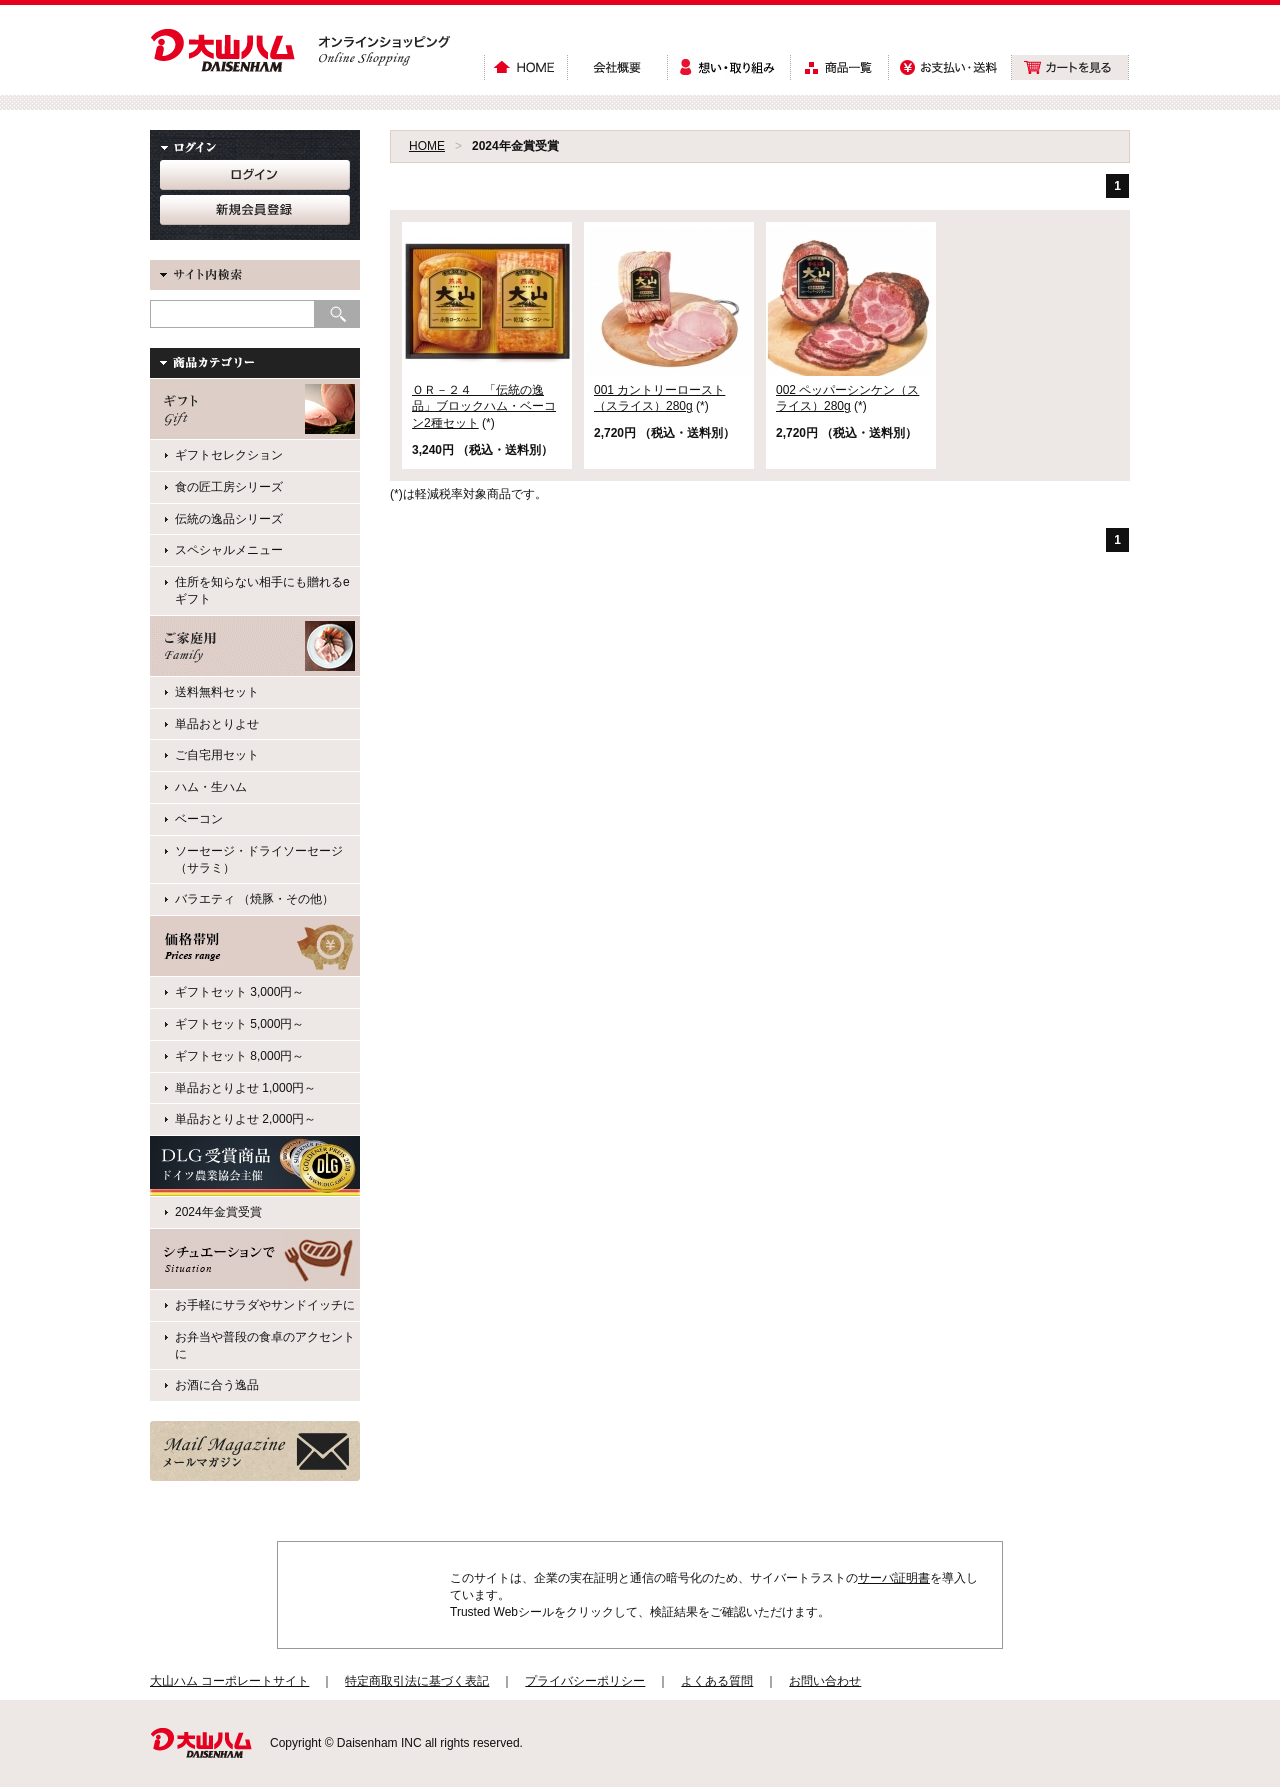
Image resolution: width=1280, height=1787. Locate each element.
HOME (427, 146)
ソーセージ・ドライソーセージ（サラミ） (259, 859)
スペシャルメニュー (229, 550)
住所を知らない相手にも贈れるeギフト (262, 590)
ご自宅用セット (217, 755)
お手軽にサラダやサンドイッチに (265, 1305)
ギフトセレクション (229, 455)
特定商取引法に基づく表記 (417, 1681)
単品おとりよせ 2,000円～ (245, 1119)
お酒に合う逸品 (217, 1385)
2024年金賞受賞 (218, 1212)
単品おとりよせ (217, 724)
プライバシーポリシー (585, 1681)
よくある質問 (717, 1681)
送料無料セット (217, 692)
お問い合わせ (825, 1681)
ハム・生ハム (211, 787)
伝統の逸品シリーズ (229, 519)
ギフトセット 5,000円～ (239, 1024)
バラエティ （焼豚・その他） (254, 899)
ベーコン (199, 819)
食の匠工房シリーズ (229, 487)
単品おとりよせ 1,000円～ (245, 1088)
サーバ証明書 (894, 1578)
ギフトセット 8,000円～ (239, 1056)
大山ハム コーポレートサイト (229, 1681)
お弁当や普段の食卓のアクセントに (265, 1345)
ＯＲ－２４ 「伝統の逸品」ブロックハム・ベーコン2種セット (484, 407)
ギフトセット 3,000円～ (239, 992)
